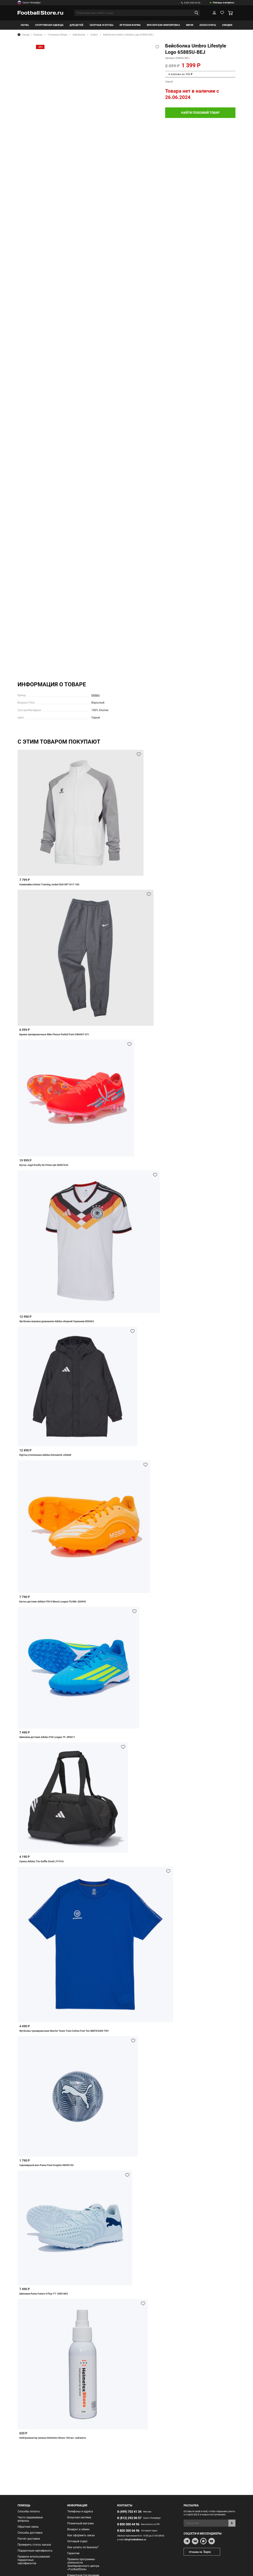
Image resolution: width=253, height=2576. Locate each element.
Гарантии (73, 2553)
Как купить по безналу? (83, 2547)
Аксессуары (207, 25)
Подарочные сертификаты (35, 2550)
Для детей (76, 25)
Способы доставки (30, 2532)
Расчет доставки (29, 2538)
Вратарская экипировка (163, 25)
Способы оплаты (29, 2511)
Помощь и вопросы (223, 2)
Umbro (95, 695)
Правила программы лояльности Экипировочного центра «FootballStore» (83, 2564)
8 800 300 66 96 (128, 2530)
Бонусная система (79, 2517)
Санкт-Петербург (29, 2)
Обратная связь (28, 2526)
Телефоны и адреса (80, 2511)
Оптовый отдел (77, 2541)
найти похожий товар (200, 112)
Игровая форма (130, 25)
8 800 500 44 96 (190, 2)
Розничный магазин (80, 2523)
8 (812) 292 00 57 (129, 2518)
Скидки (227, 25)
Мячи (189, 25)
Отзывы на (204, 2551)
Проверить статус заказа (34, 2544)
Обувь (25, 25)
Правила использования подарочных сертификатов (34, 2560)
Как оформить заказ (81, 2535)
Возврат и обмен (78, 2529)
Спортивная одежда (49, 25)
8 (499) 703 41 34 (129, 2511)
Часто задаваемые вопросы (30, 2519)
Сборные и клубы (101, 25)
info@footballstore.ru (135, 2539)
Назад (23, 34)
